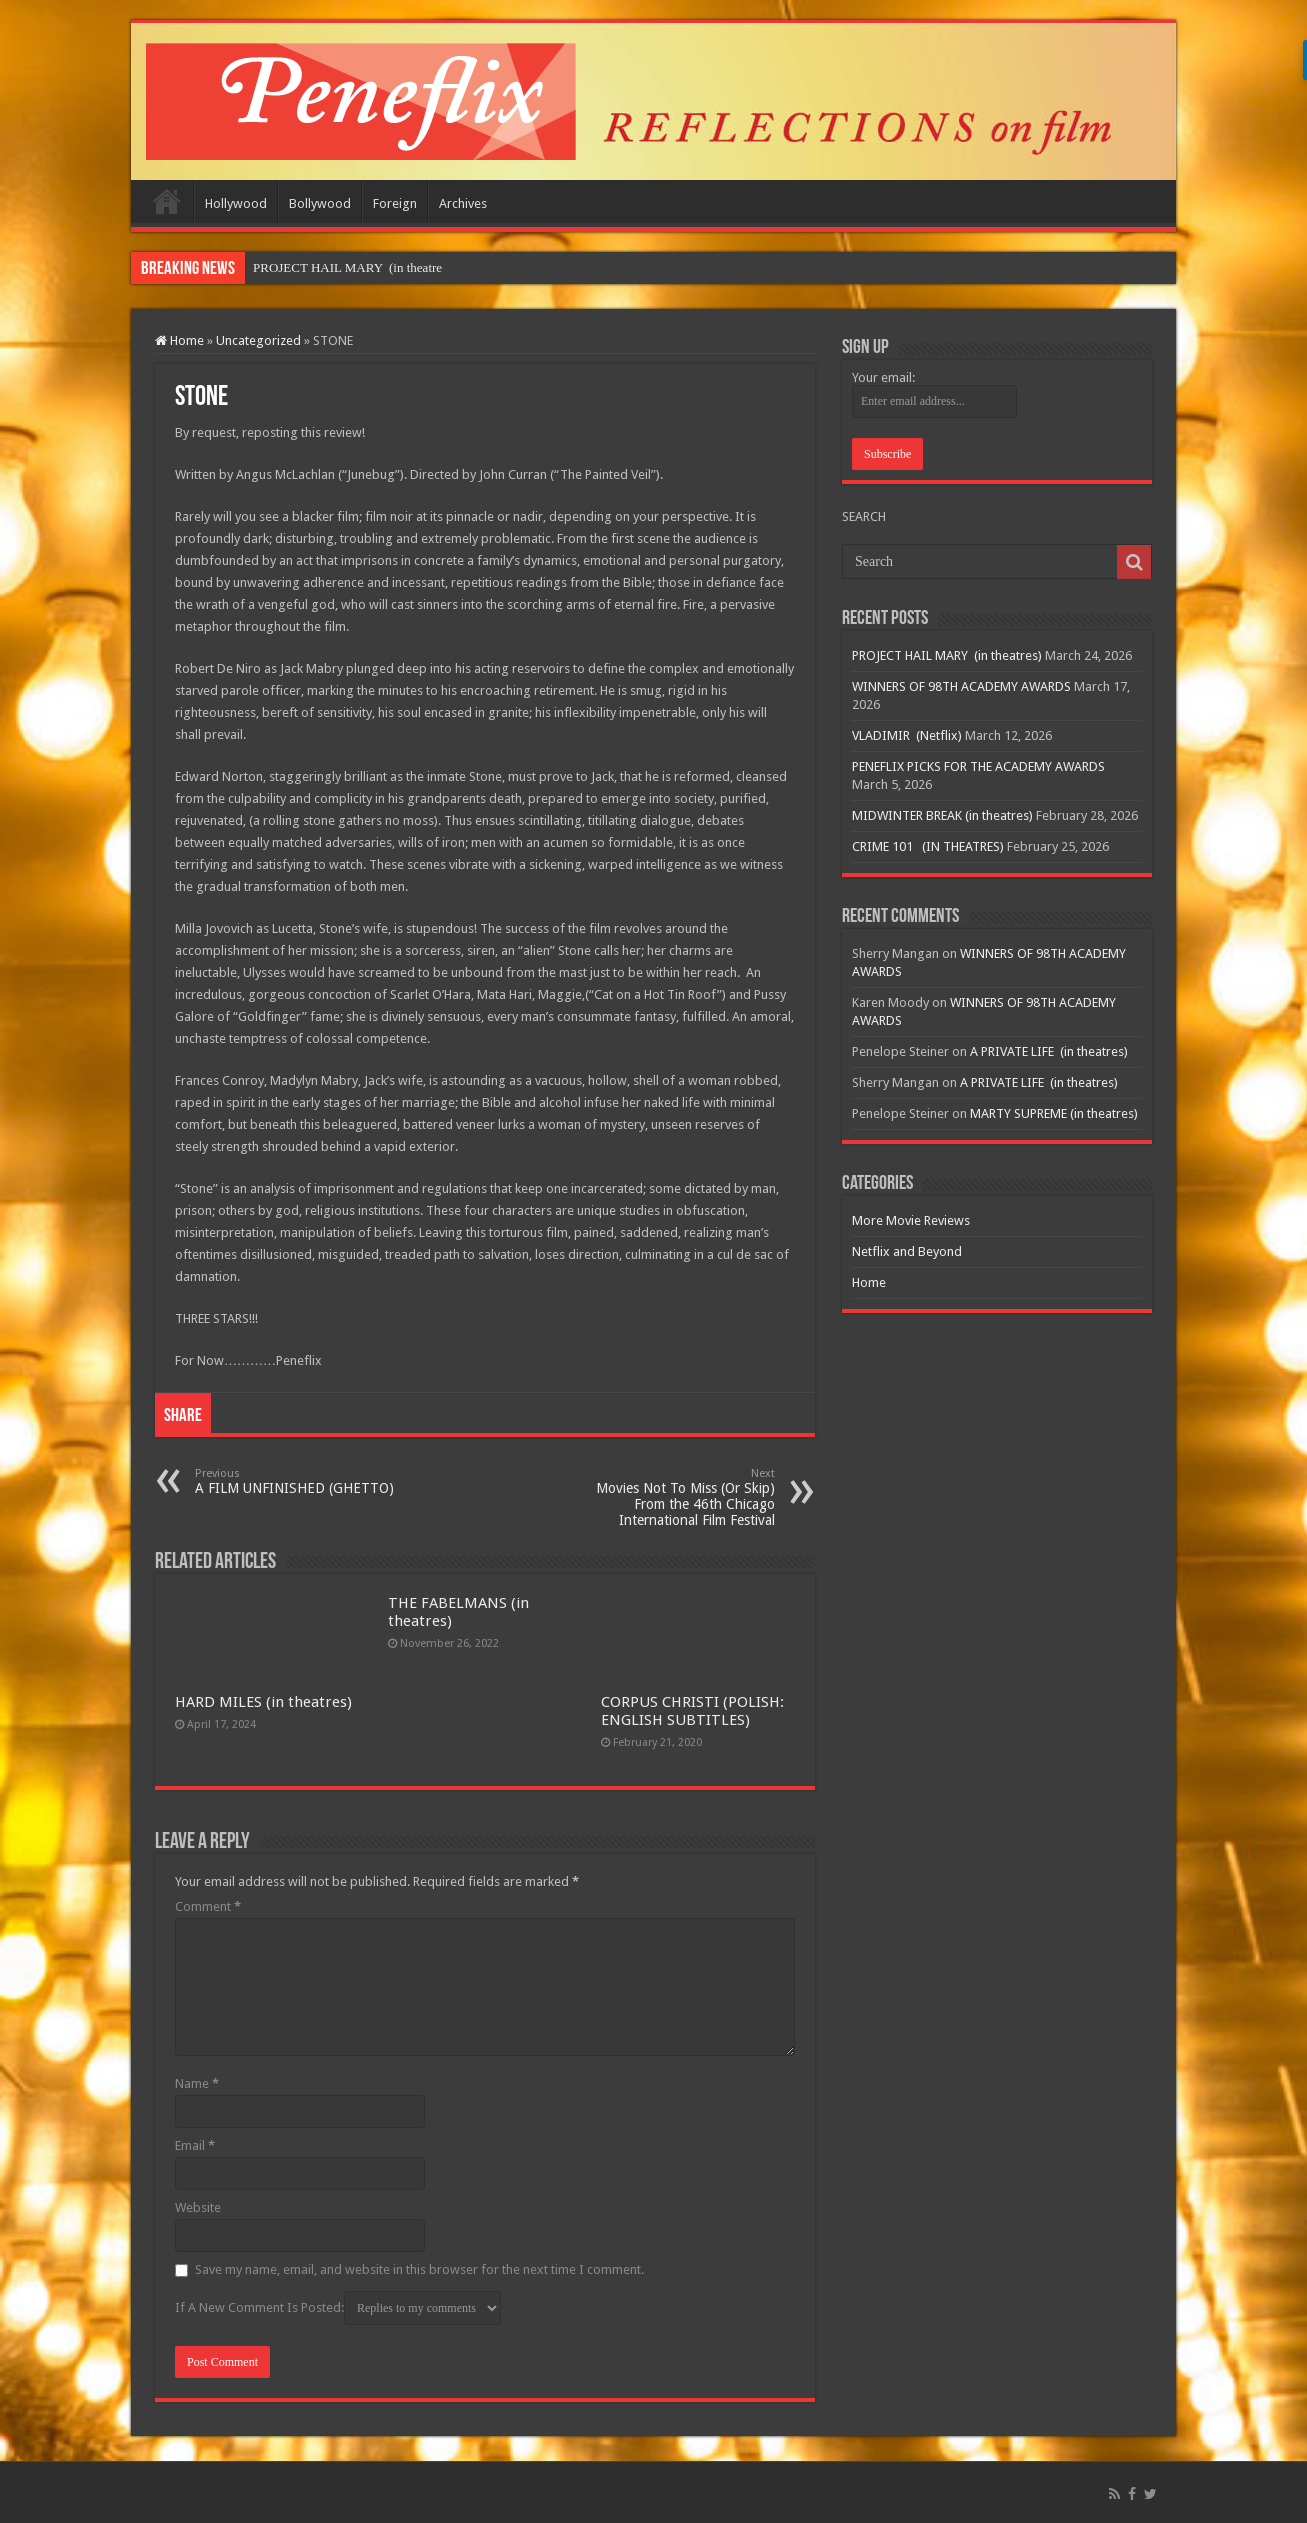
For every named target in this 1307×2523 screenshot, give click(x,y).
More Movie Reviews (911, 1220)
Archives (463, 203)
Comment (208, 1906)
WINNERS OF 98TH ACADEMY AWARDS (961, 686)
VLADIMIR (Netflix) (907, 735)
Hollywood (236, 203)
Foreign (395, 203)
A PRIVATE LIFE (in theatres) (1049, 1051)
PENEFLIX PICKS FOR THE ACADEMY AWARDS (978, 766)
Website (198, 2207)
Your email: (883, 377)
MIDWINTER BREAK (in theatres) (942, 815)
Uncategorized (258, 340)
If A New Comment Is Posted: (338, 2308)
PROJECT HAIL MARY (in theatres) (947, 655)
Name (197, 2083)
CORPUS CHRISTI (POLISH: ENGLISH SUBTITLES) (692, 1711)
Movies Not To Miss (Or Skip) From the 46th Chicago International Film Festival (672, 1497)
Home (167, 201)
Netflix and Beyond (907, 1251)
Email (195, 2145)
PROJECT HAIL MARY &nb (331, 267)
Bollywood (320, 203)
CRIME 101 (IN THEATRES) (928, 846)
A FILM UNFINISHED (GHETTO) (297, 1481)
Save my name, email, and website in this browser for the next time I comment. (419, 2269)
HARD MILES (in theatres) (263, 1702)
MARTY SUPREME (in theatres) (1054, 1113)
